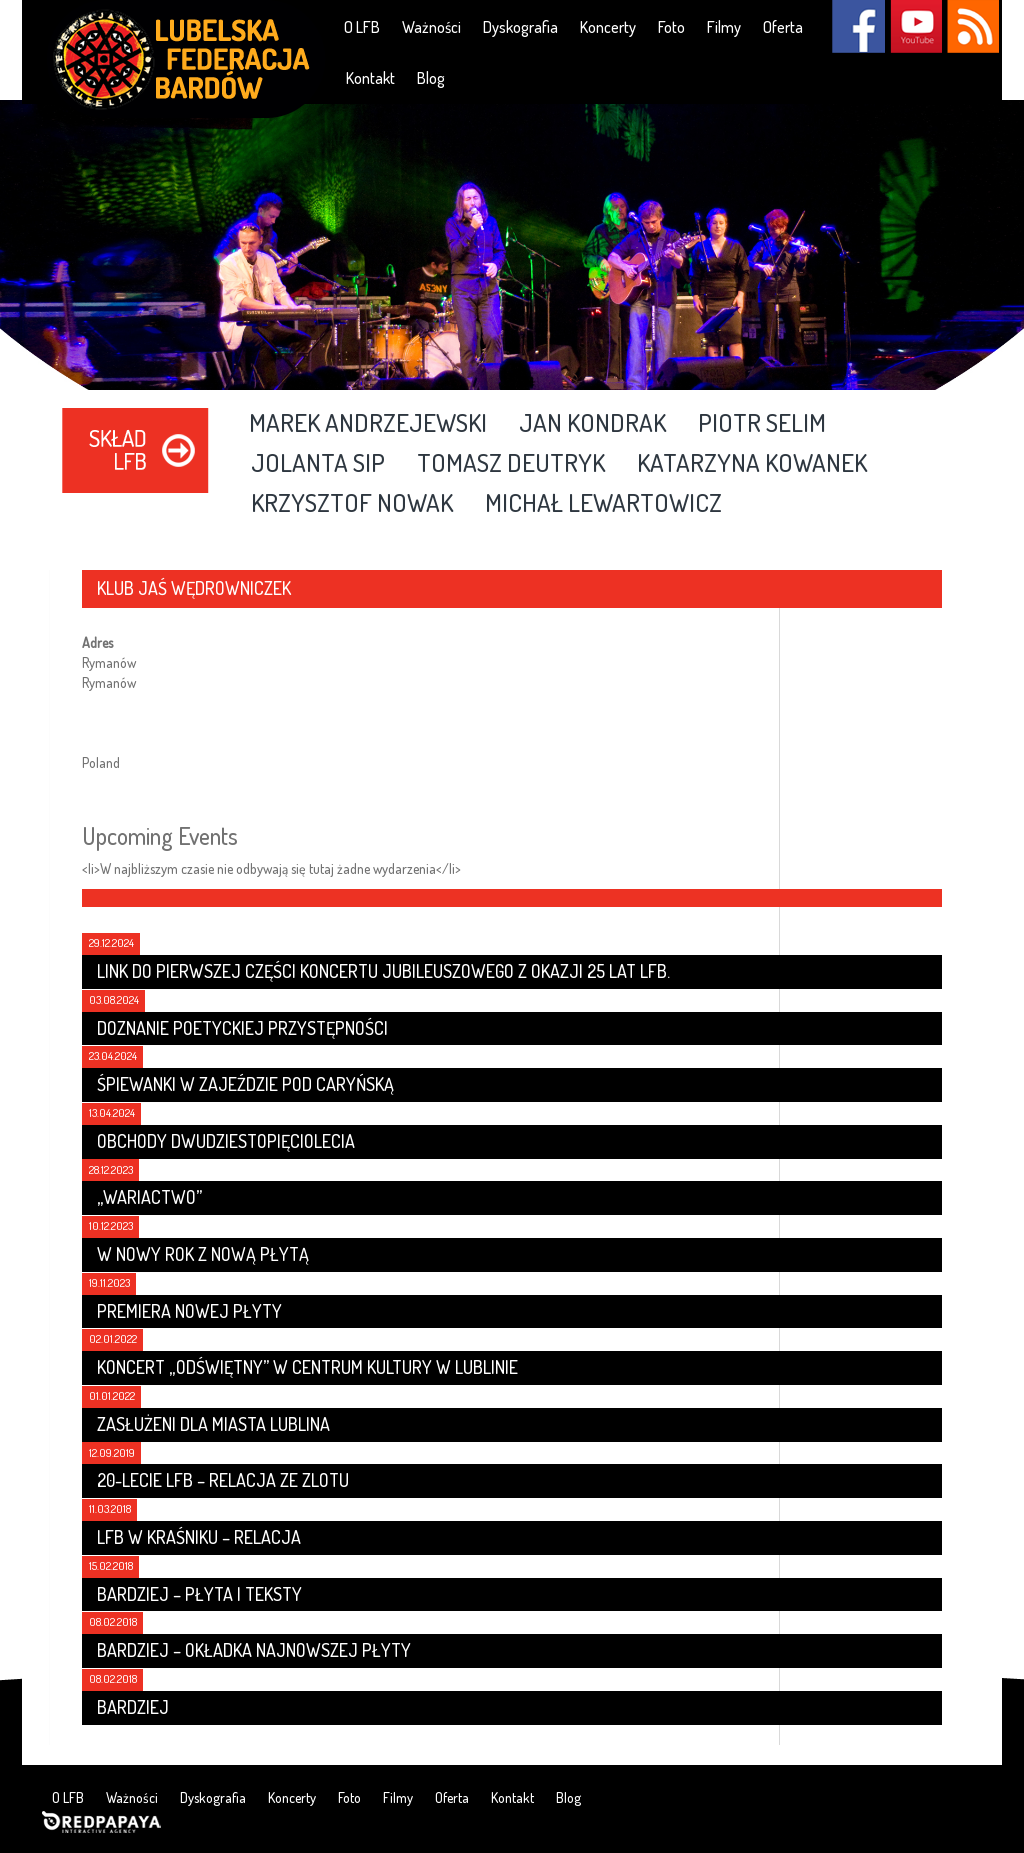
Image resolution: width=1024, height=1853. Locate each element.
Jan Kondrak (592, 424)
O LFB (362, 27)
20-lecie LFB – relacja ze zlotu (223, 1480)
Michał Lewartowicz (603, 504)
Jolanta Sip (318, 464)
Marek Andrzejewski (368, 424)
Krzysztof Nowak (352, 504)
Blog (431, 78)
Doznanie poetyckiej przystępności (242, 1028)
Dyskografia (520, 27)
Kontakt (370, 78)
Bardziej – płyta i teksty (199, 1594)
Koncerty (608, 27)
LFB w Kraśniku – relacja (199, 1537)
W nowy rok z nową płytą (203, 1254)
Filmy (724, 27)
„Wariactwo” (149, 1197)
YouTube (915, 26)
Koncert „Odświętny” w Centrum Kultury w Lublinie (307, 1367)
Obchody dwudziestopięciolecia (226, 1141)
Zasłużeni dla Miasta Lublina (213, 1424)
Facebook (858, 26)
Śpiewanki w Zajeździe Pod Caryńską (245, 1084)
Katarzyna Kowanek (752, 464)
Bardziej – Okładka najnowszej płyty (254, 1650)
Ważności (431, 27)
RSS (972, 26)
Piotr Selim (762, 424)
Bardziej (133, 1707)
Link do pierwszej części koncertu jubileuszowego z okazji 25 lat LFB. (383, 971)
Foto (671, 27)
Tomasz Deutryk (511, 464)
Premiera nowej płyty (189, 1311)
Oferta (783, 27)
